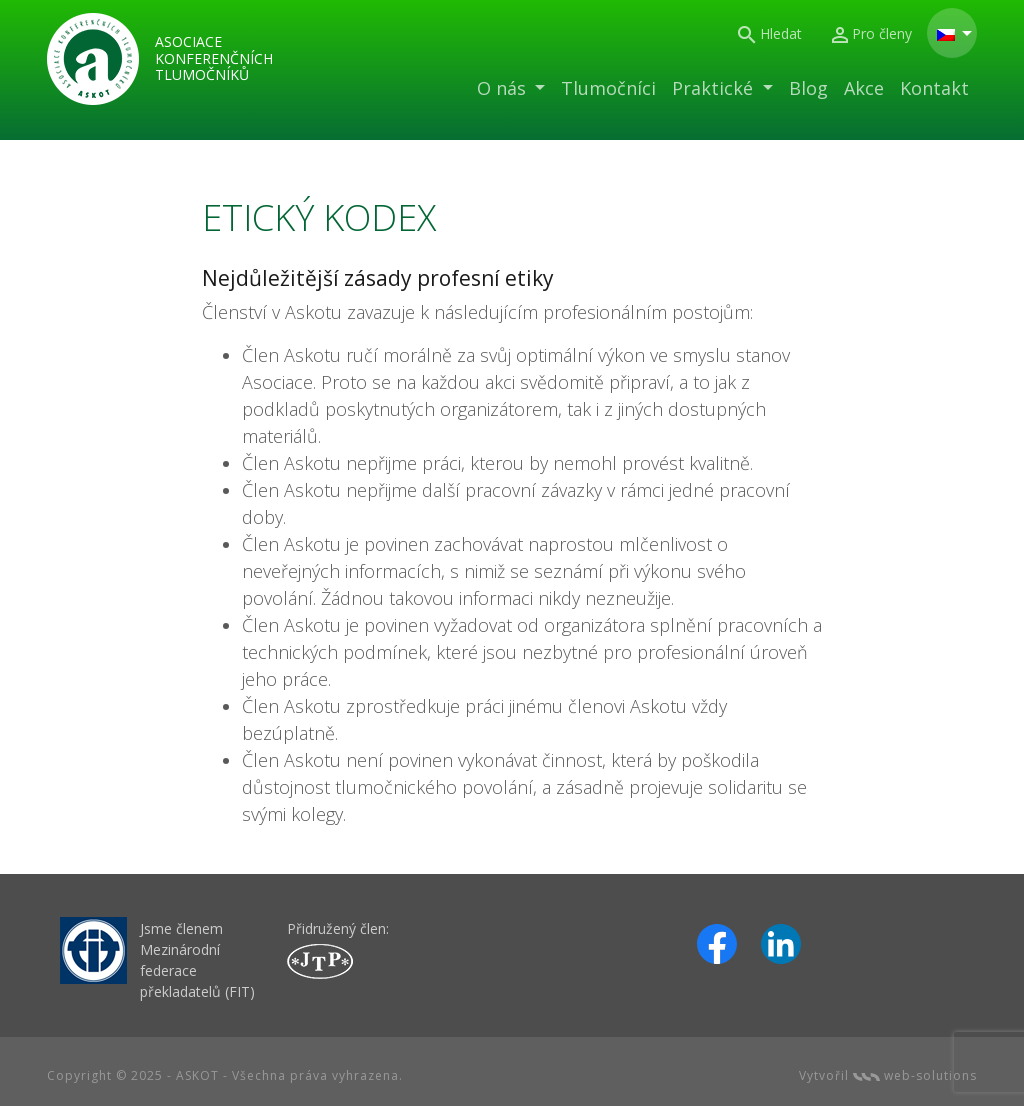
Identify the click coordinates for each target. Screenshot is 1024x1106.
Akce (864, 88)
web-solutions (915, 1075)
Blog (808, 88)
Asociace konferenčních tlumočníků (214, 58)
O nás (504, 88)
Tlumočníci (608, 88)
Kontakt (934, 88)
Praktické (715, 88)
